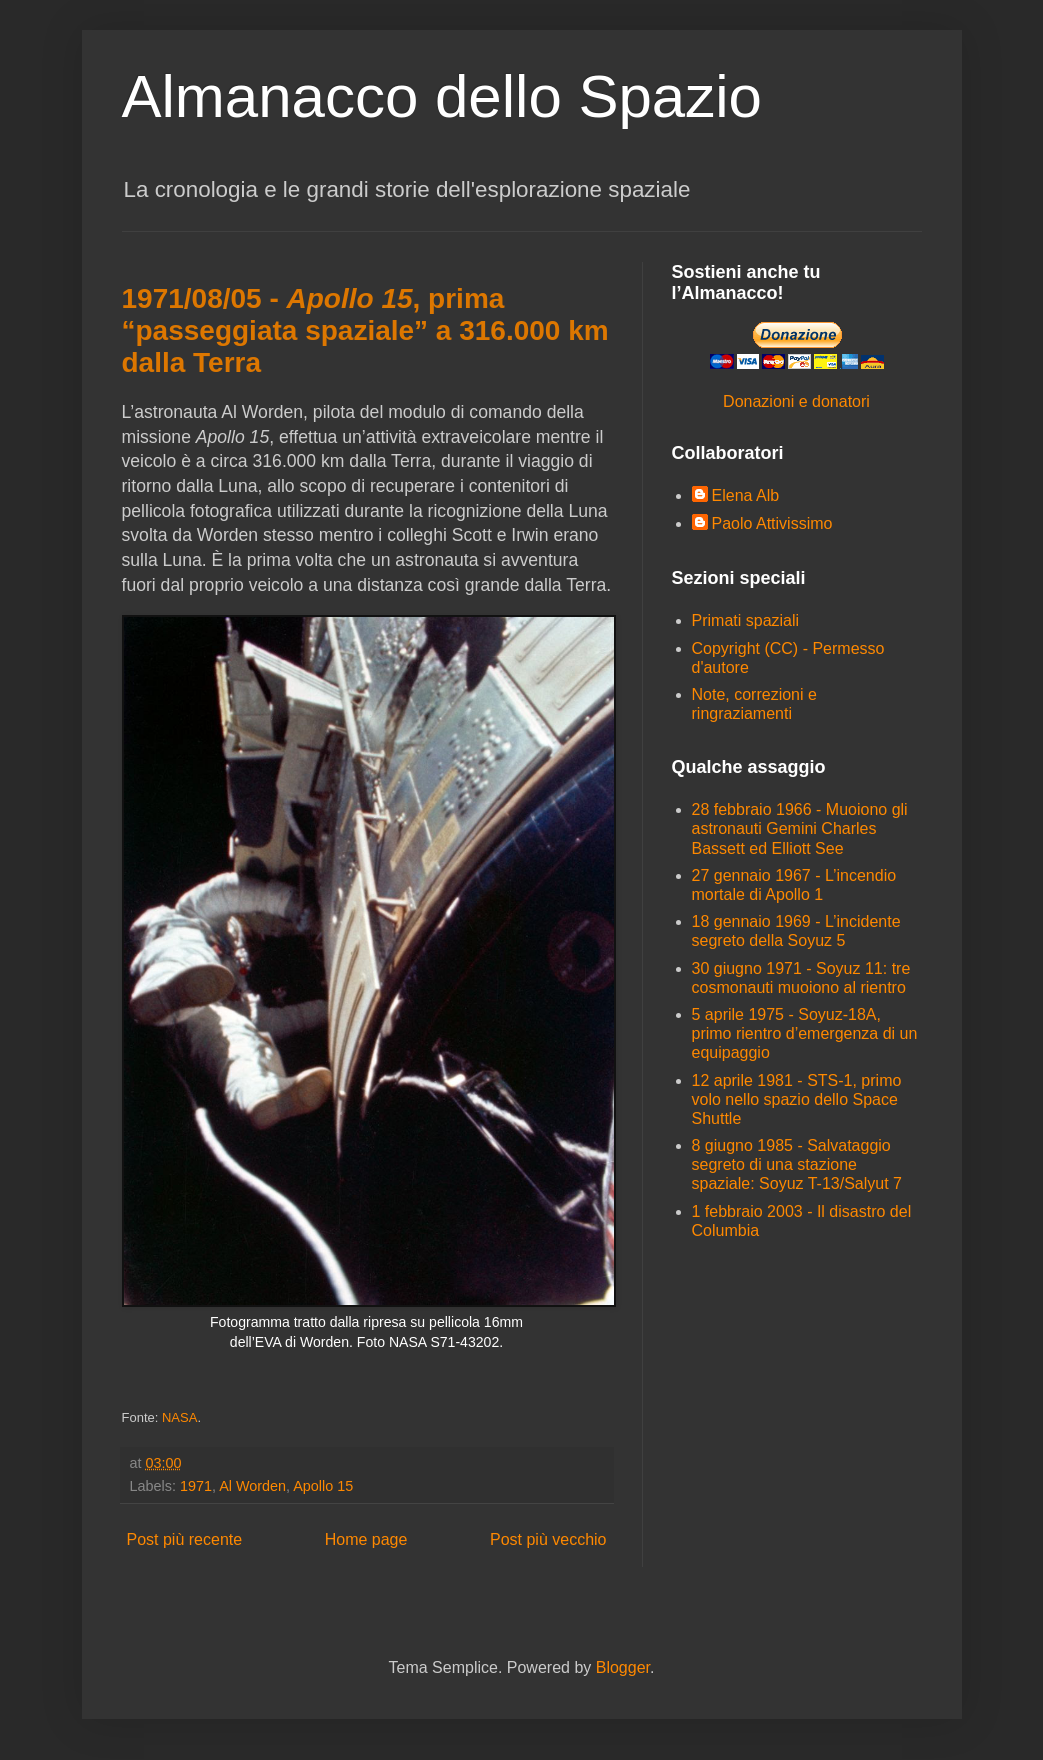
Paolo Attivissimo (772, 523)
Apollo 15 (323, 1486)
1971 (196, 1486)
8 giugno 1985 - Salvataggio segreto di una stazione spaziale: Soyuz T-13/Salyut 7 (797, 1164)
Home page (366, 1539)
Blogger (623, 1667)
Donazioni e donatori (796, 401)
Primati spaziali (746, 620)
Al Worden (252, 1486)
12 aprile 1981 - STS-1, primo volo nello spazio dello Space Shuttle (797, 1099)
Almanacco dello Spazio (442, 96)
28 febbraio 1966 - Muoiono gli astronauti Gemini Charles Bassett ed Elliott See (800, 828)
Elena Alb (746, 495)
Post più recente (185, 1539)
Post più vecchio (548, 1539)
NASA (179, 1417)
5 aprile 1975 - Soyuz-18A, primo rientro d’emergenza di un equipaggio (805, 1033)
